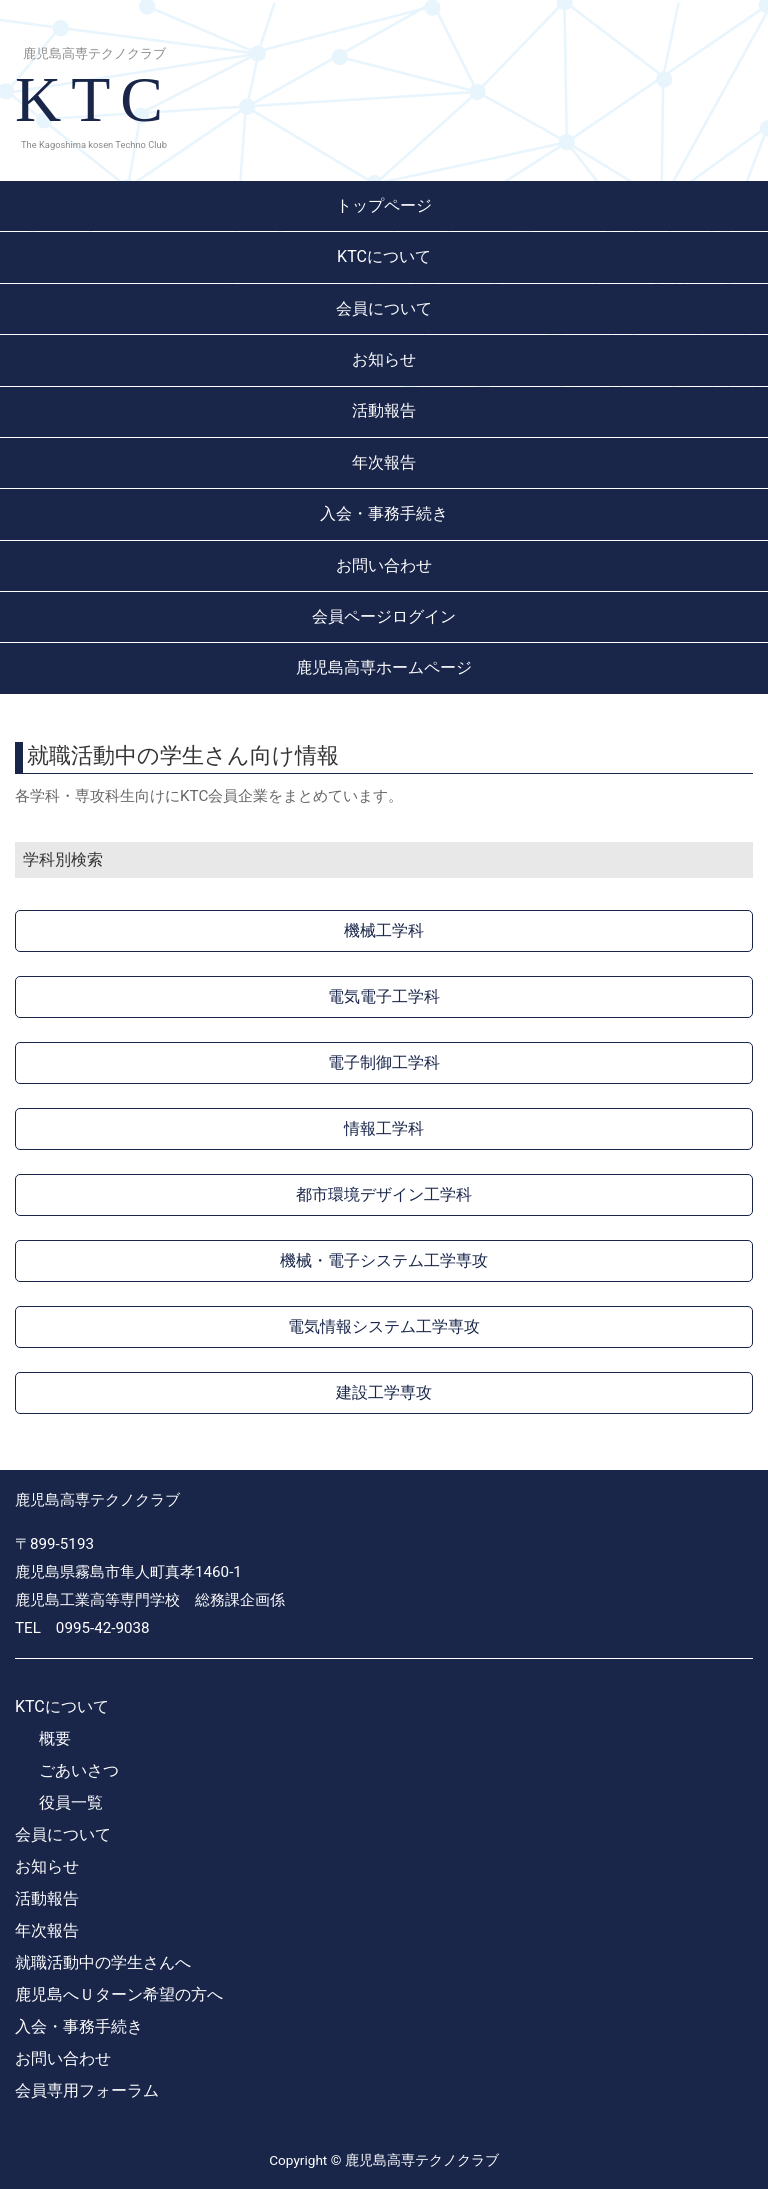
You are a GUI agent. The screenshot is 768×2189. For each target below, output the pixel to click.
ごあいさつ (79, 1770)
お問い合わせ (384, 565)
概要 (55, 1738)
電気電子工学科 (384, 996)
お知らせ (384, 359)
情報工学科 (384, 1128)
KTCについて (384, 256)
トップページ (384, 205)
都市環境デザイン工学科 (384, 1194)
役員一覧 (71, 1802)
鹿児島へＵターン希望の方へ (119, 1994)
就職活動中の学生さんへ (103, 1962)
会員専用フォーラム (87, 2090)
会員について (384, 308)
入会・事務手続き (384, 513)
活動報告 (384, 410)
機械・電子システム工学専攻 (384, 1260)
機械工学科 (384, 930)
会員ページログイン (384, 616)
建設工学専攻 (384, 1392)
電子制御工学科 (384, 1062)
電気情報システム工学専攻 (384, 1326)
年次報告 (384, 462)
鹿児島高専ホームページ (384, 667)
